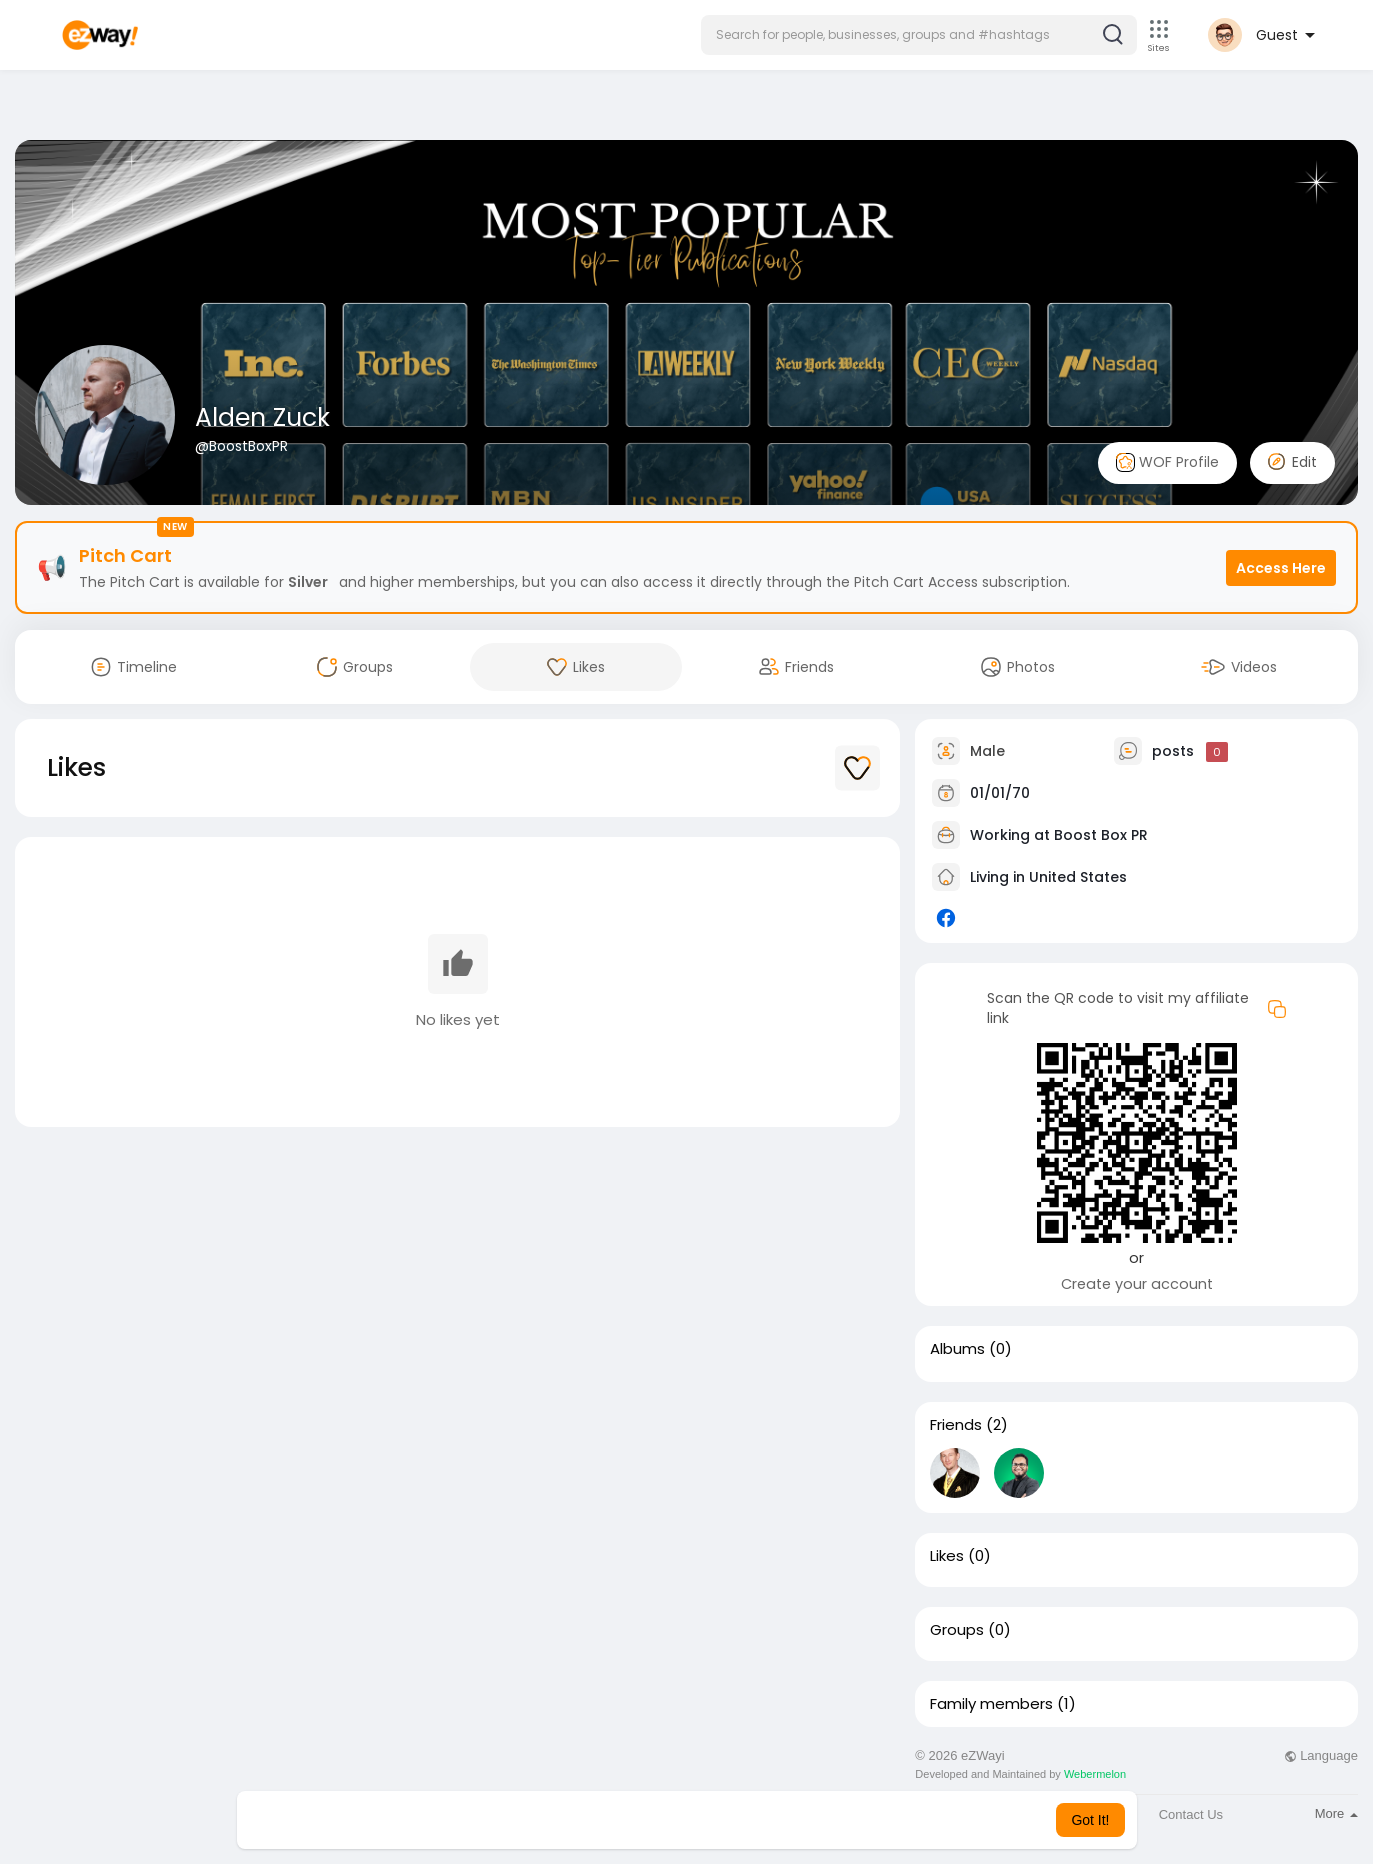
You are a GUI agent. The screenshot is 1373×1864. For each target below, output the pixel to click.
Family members (991, 1704)
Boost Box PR (1101, 835)
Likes (947, 1556)
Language (1321, 1755)
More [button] (1336, 1813)
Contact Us (1191, 1814)
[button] (919, 35)
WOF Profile (1167, 462)
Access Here (1281, 568)
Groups (957, 1630)
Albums (957, 1349)
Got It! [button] (1090, 1820)
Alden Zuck (262, 417)
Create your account (1137, 1284)
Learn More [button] (788, 1820)
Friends (956, 1425)
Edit (1292, 462)
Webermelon (1095, 1774)
